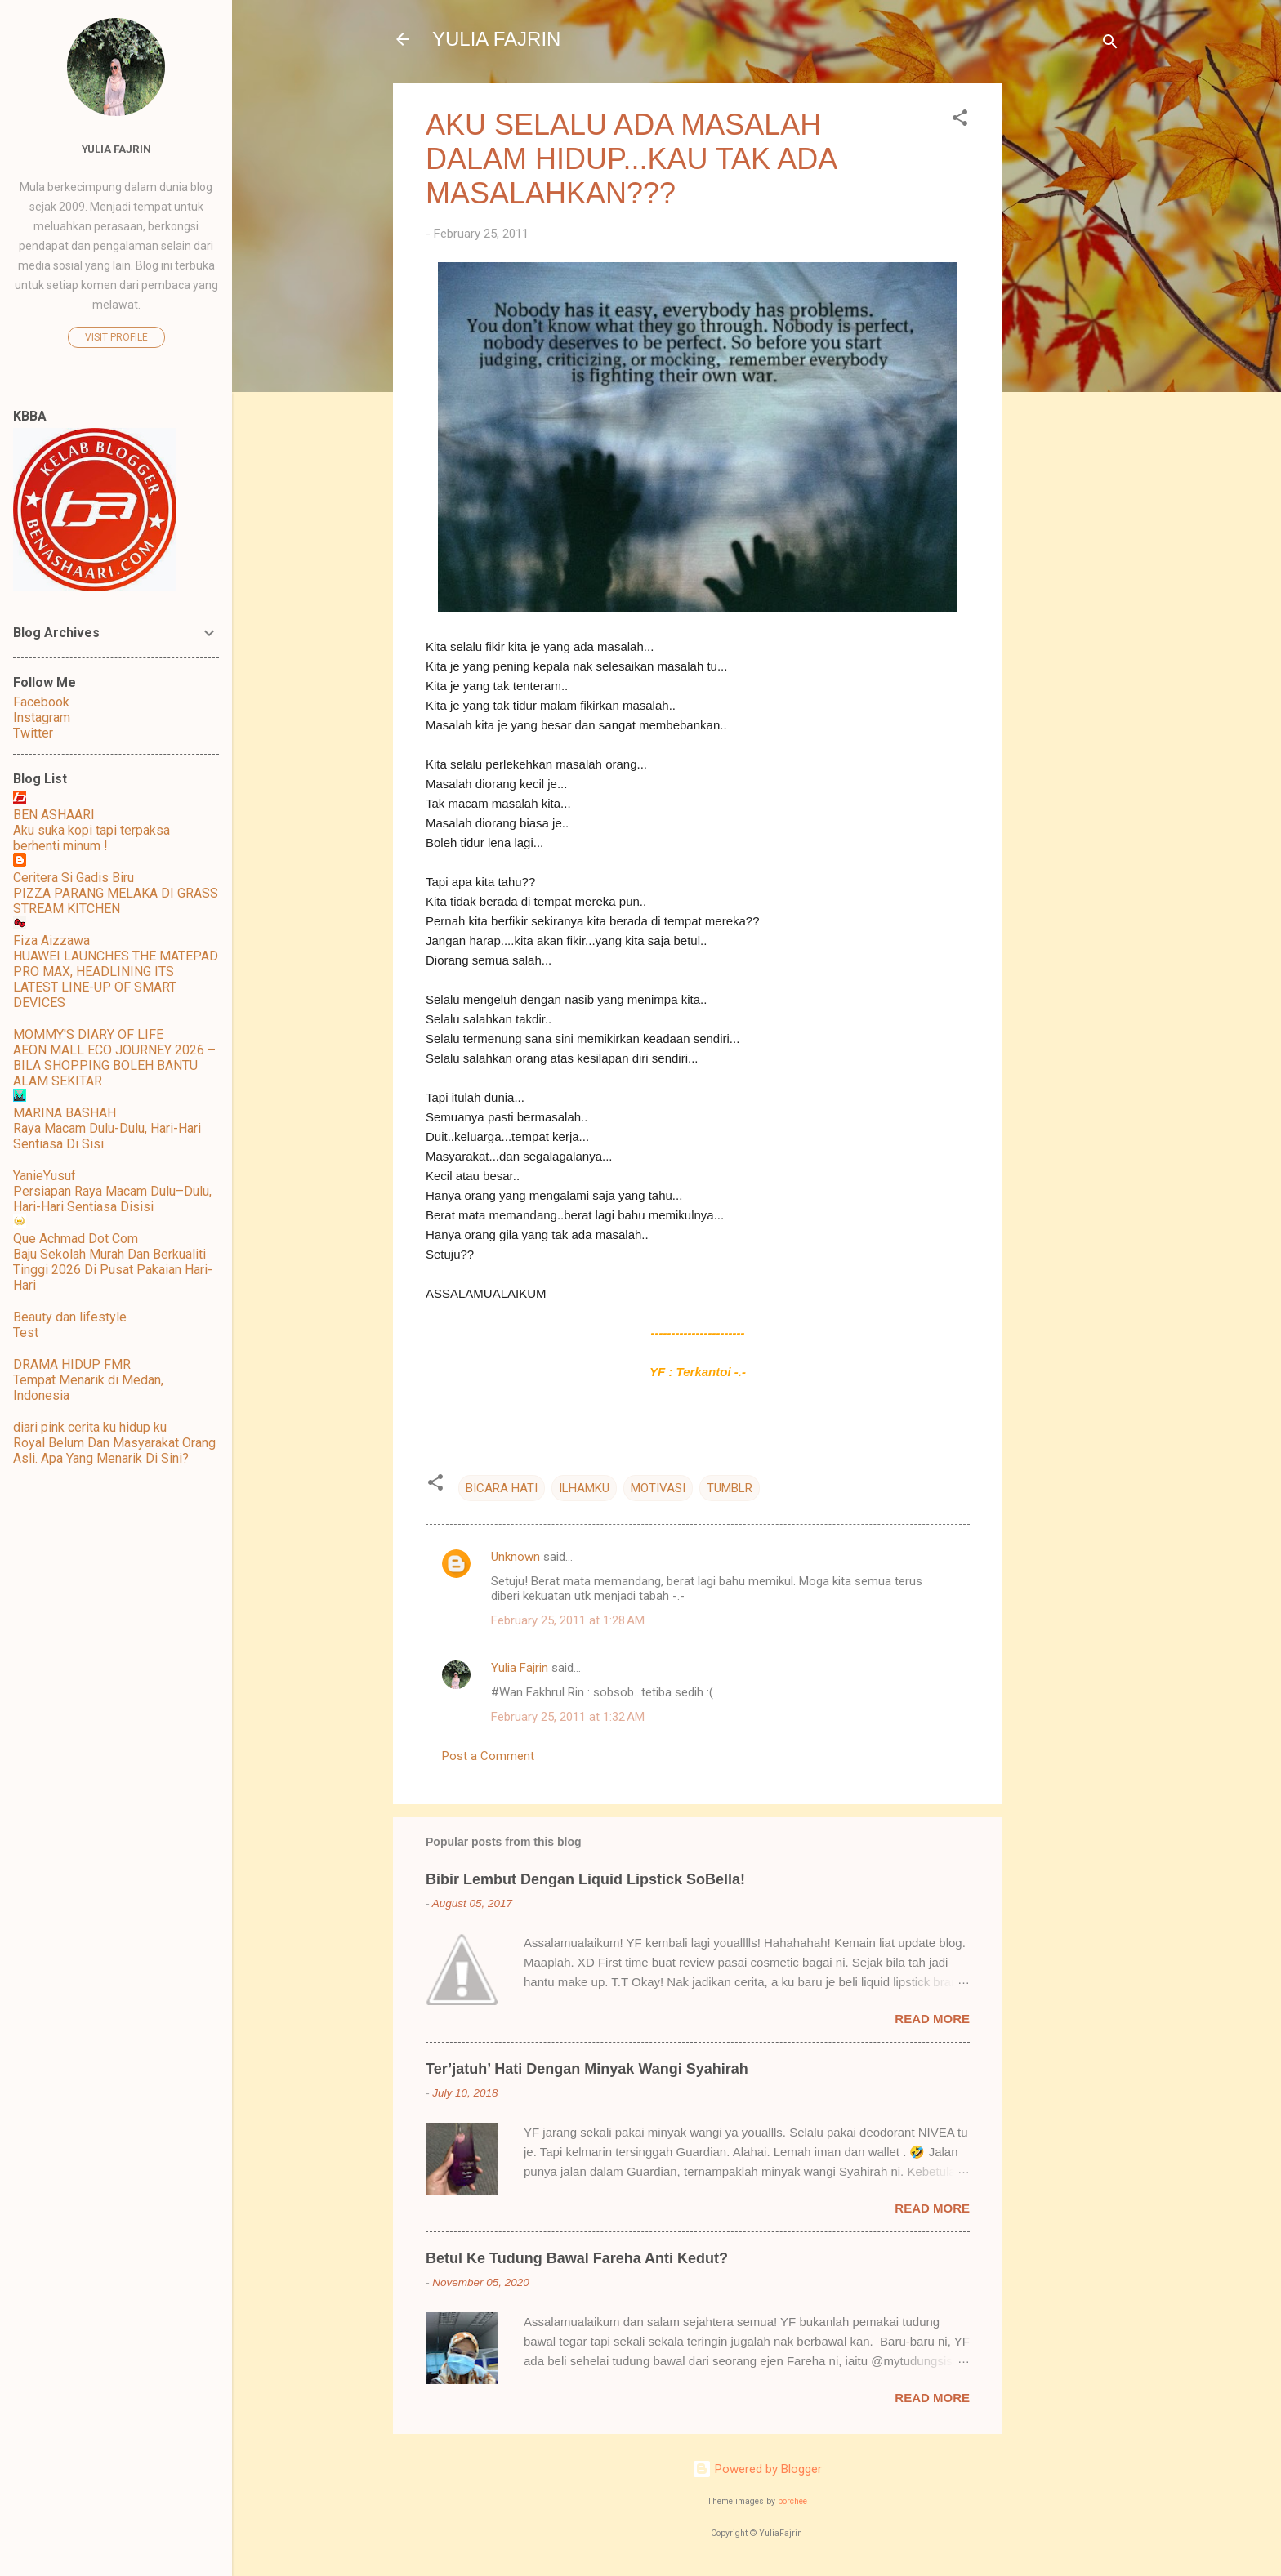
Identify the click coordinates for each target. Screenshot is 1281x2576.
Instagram (41, 717)
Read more (932, 2019)
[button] (960, 120)
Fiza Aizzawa (51, 940)
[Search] (1110, 44)
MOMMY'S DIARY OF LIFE (88, 1034)
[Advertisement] (1067, 328)
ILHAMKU (584, 1488)
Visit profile (116, 337)
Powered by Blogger (757, 2469)
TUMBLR (729, 1488)
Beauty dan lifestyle (70, 1317)
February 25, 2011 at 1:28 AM (568, 1620)
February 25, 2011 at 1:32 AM (568, 1716)
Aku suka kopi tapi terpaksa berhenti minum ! (91, 837)
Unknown (515, 1556)
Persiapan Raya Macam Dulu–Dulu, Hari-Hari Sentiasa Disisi (112, 1198)
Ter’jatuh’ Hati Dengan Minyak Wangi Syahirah (587, 2069)
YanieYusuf (44, 1175)
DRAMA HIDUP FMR (72, 1364)
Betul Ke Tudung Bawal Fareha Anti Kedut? (577, 2258)
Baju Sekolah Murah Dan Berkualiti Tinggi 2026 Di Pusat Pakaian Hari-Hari (112, 1269)
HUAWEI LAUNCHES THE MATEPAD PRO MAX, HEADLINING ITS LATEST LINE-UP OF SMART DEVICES (115, 979)
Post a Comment (488, 1756)
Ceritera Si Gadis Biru (73, 877)
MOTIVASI (658, 1488)
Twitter (33, 733)
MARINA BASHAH (64, 1113)
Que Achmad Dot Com (75, 1238)
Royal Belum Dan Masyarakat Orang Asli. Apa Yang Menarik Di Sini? (114, 1450)
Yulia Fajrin (519, 1667)
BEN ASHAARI (54, 814)
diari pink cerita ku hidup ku (90, 1427)
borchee (792, 2501)
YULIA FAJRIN (496, 39)
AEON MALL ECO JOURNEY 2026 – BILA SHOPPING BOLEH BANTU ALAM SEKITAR (114, 1065)
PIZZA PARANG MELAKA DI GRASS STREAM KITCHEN (115, 900)
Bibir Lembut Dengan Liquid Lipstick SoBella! (585, 1879)
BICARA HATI (502, 1488)
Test (25, 1332)
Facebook (41, 702)
